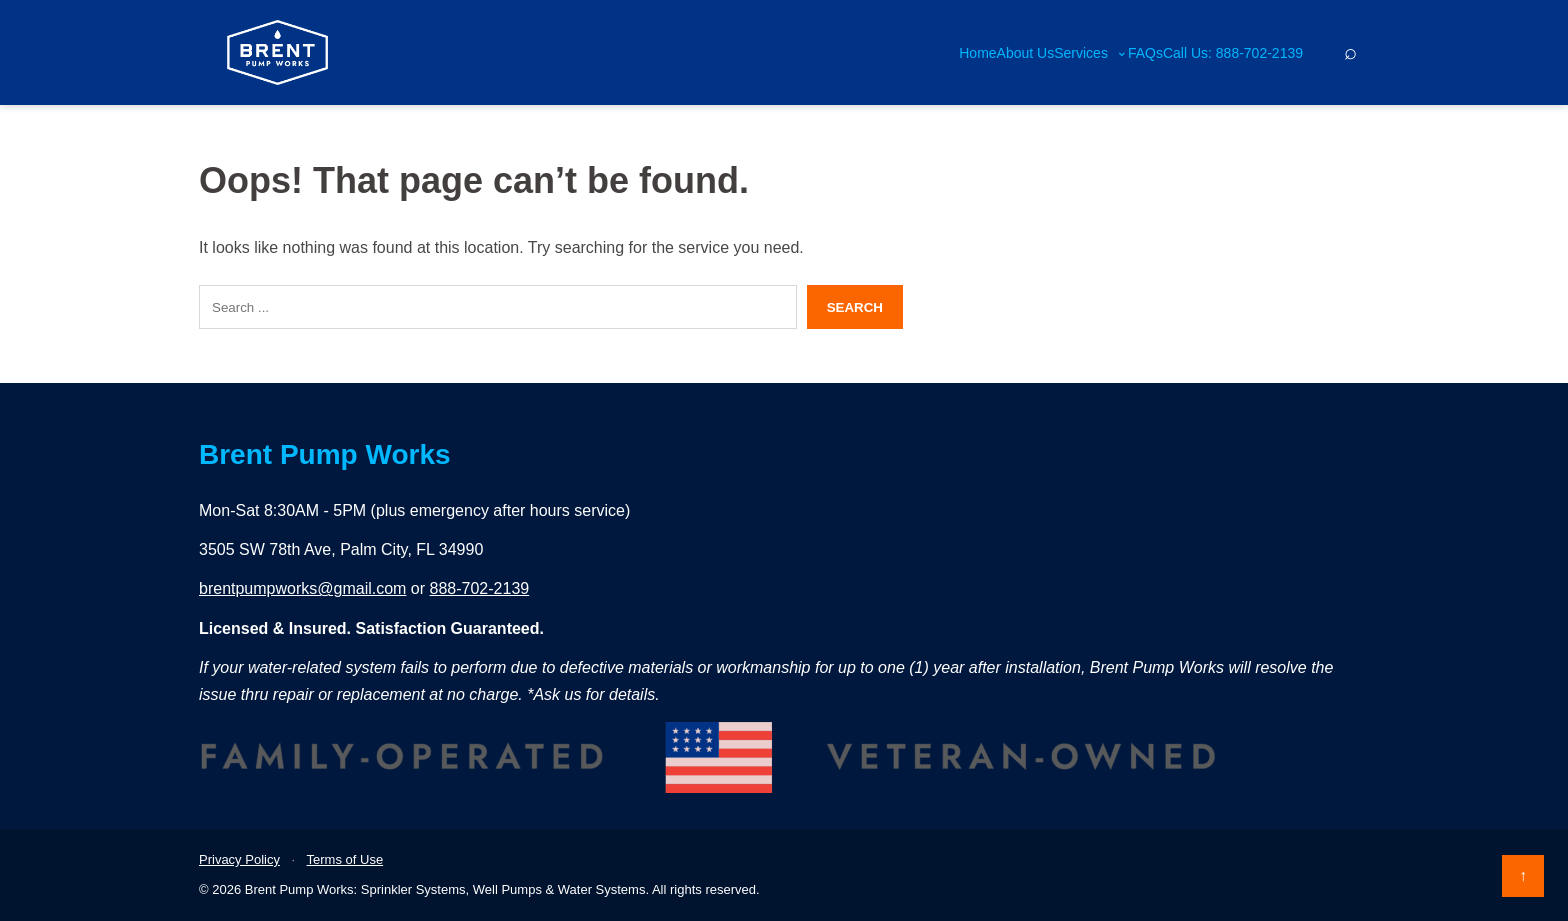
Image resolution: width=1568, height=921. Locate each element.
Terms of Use (345, 859)
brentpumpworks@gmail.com (302, 588)
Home (977, 53)
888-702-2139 (480, 588)
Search (855, 307)
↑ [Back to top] (1523, 875)
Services (1091, 53)
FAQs (1145, 53)
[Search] (1350, 52)
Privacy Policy (239, 859)
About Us (1026, 53)
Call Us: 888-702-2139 (1233, 53)
